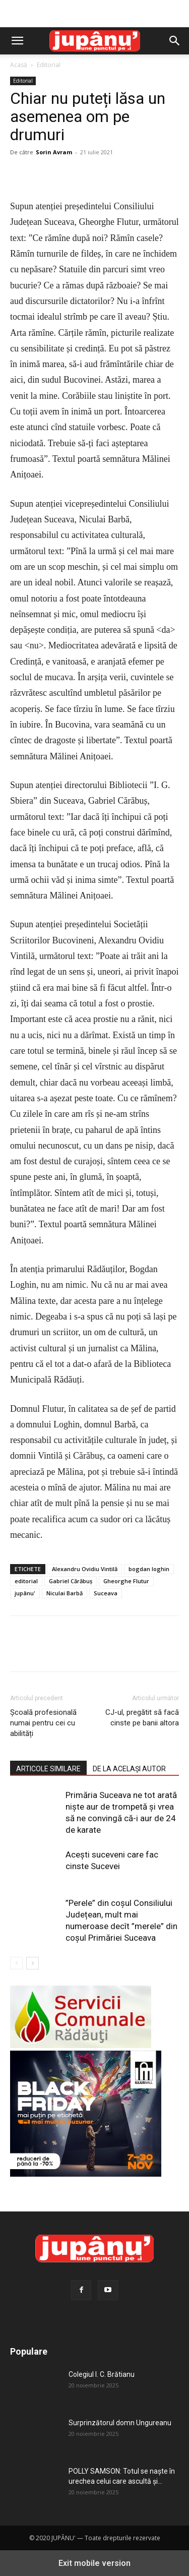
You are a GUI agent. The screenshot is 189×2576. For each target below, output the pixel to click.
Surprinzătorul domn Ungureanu (120, 2423)
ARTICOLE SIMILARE (48, 1769)
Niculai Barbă (64, 1593)
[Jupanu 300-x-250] (85, 2174)
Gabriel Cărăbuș (70, 1581)
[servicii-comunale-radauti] (80, 2045)
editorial (26, 1581)
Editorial (48, 65)
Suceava (105, 1593)
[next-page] (32, 1963)
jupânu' (25, 1593)
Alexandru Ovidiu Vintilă (84, 1569)
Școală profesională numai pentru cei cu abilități (43, 1723)
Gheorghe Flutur (126, 1581)
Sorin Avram (54, 152)
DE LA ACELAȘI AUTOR (129, 1769)
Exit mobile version (94, 2563)
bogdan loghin (149, 1569)
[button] (17, 40)
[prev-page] (16, 1963)
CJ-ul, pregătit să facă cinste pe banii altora (142, 1717)
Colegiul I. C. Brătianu (102, 2374)
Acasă (18, 65)
